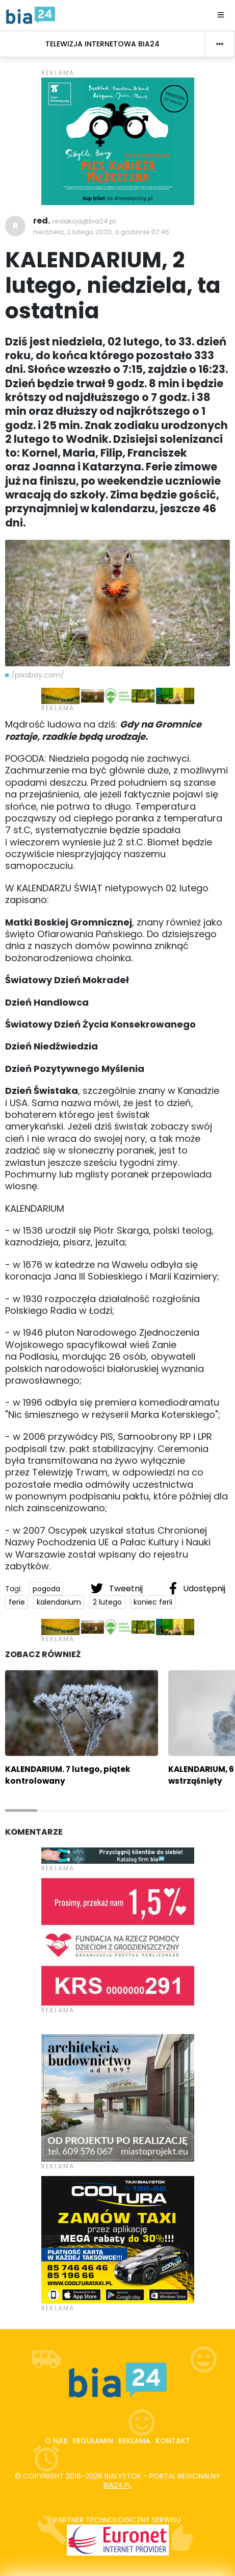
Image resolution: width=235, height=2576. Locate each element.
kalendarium (59, 1602)
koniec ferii (153, 1602)
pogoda (46, 1589)
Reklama (134, 2440)
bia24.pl (117, 2485)
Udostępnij (197, 1588)
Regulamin (92, 2440)
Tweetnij (118, 1588)
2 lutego (107, 1602)
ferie (17, 1602)
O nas (56, 2440)
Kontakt (172, 2440)
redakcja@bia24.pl (84, 221)
